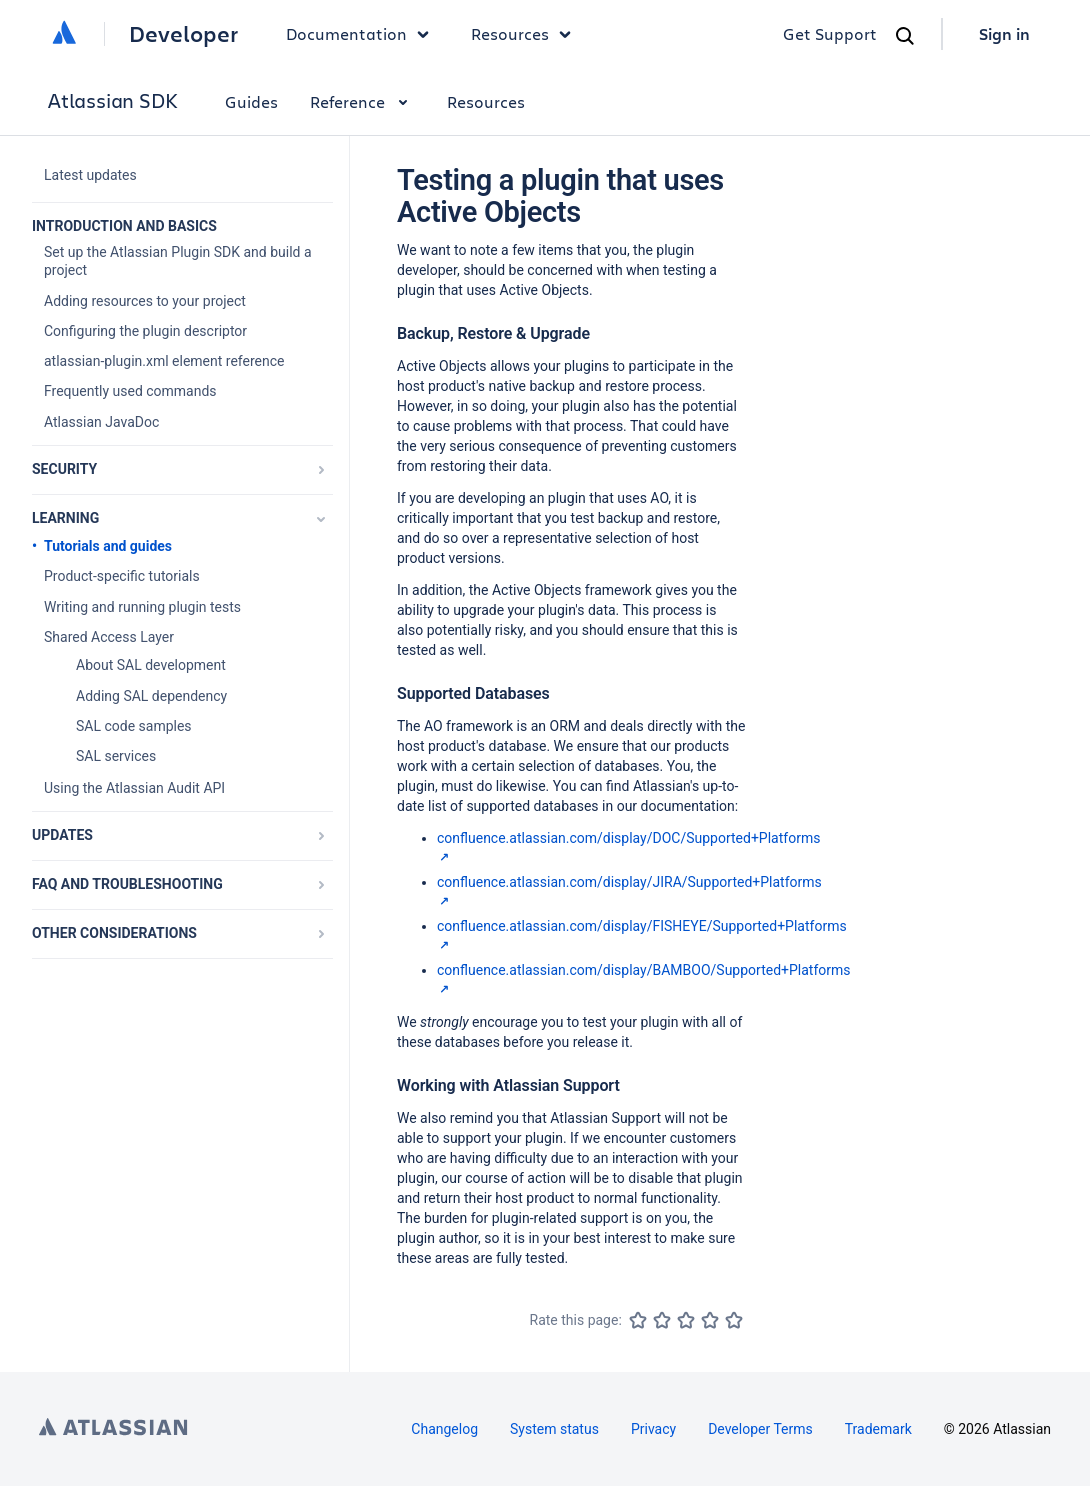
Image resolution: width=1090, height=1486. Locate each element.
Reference (362, 101)
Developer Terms (760, 1429)
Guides (251, 101)
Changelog (444, 1429)
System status (554, 1429)
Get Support (830, 33)
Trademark (878, 1429)
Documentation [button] (362, 34)
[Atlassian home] (64, 34)
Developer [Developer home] (183, 34)
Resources (486, 101)
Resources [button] (526, 34)
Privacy (653, 1429)
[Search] (905, 36)
